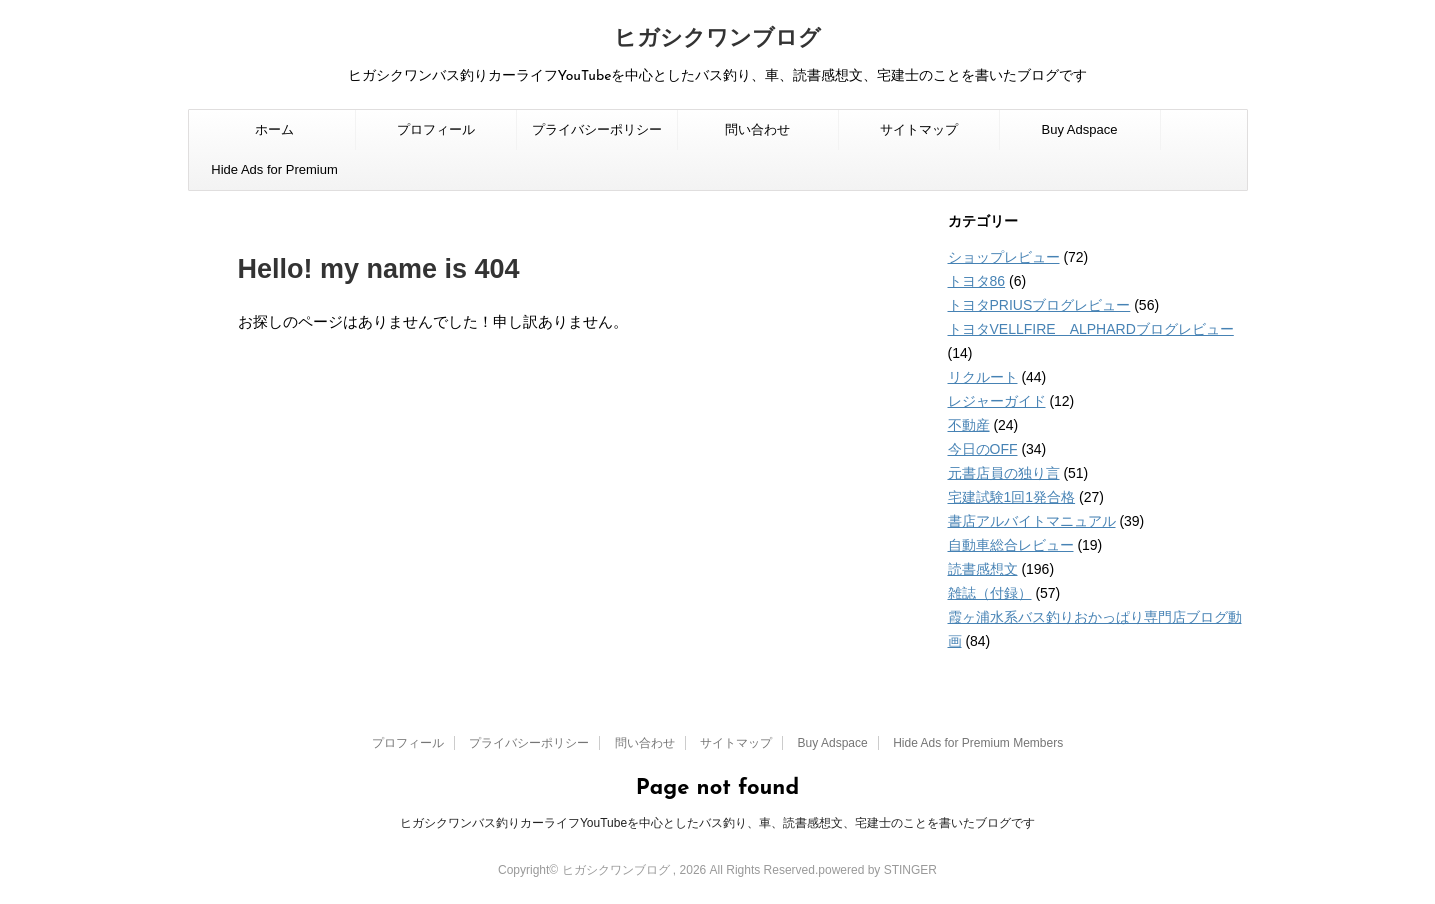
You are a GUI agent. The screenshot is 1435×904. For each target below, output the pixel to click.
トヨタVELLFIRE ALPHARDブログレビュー (1091, 329)
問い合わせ (757, 129)
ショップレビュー (1004, 257)
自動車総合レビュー (1011, 545)
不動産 (969, 425)
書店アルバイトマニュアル (1032, 521)
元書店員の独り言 (1004, 473)
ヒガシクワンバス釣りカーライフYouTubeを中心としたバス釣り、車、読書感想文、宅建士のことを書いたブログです (717, 823)
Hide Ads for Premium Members (274, 176)
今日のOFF (983, 449)
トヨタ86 (977, 281)
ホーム (274, 129)
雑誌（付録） (990, 593)
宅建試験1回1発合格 (1012, 497)
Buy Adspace (1080, 129)
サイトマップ (919, 129)
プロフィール (436, 129)
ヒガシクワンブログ (717, 39)
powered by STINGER (877, 870)
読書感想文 (983, 569)
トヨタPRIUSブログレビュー (1039, 305)
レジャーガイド (997, 401)
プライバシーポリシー (597, 129)
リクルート (983, 377)
